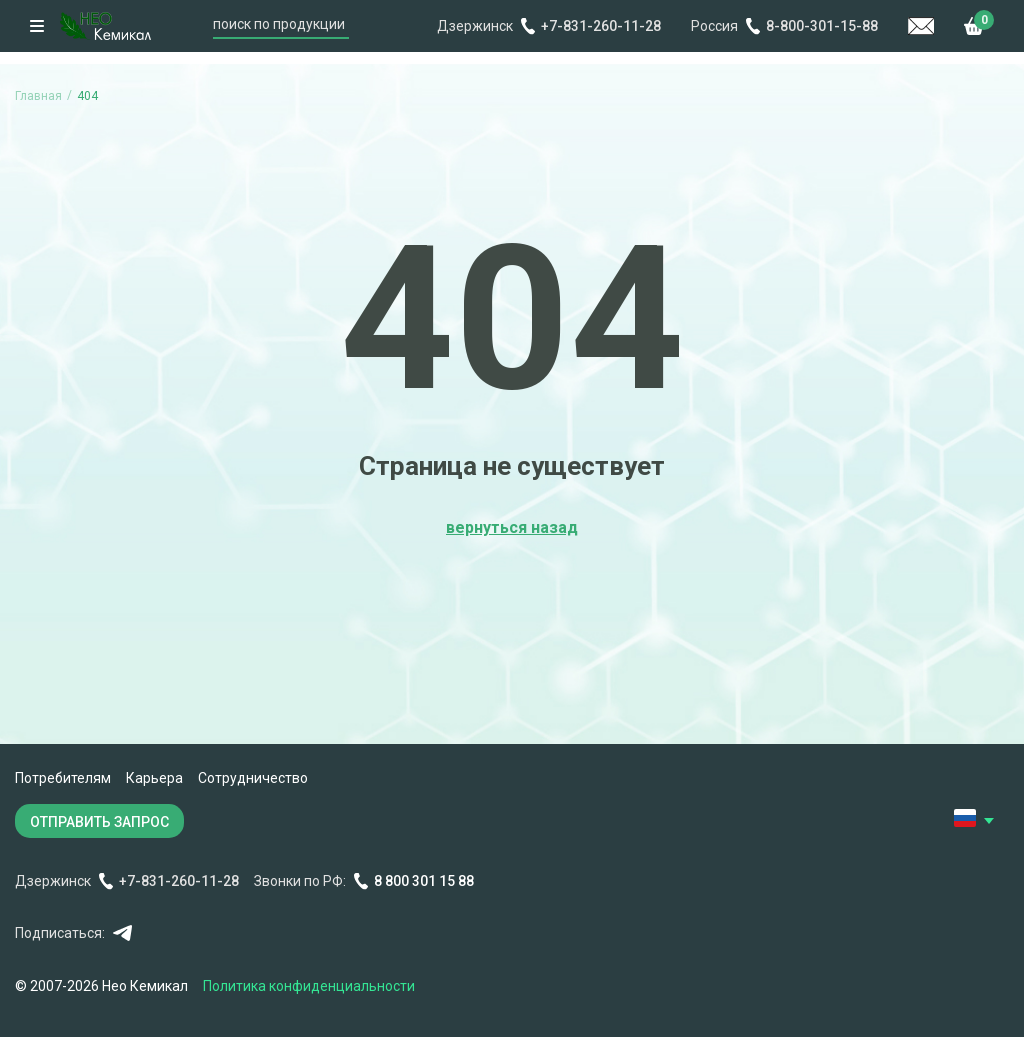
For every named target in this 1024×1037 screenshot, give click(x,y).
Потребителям (63, 778)
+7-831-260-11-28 (601, 26)
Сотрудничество (253, 778)
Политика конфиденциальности (309, 986)
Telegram (122, 934)
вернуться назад (512, 527)
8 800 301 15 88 (424, 881)
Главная (38, 96)
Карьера (154, 778)
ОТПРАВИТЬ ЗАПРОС (99, 822)
